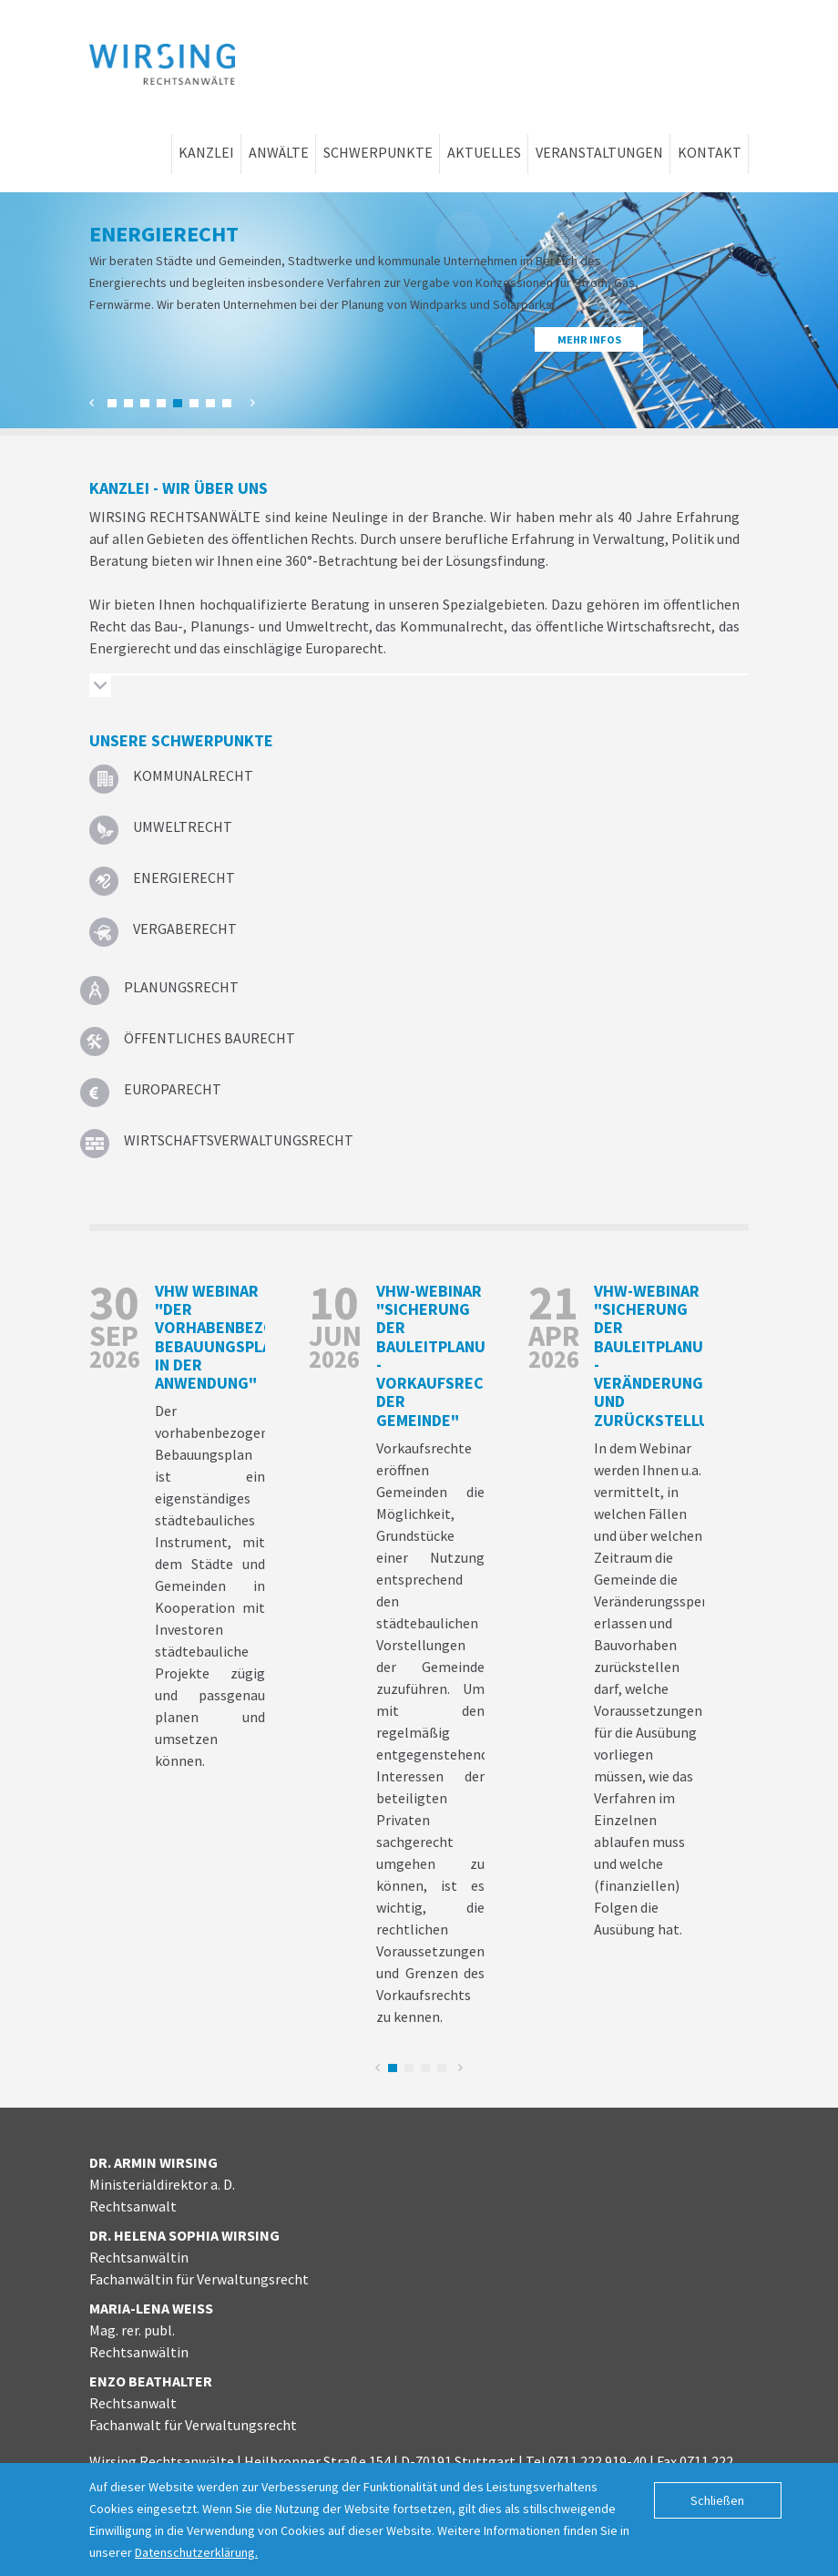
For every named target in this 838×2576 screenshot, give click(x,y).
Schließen (717, 2500)
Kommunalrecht (193, 775)
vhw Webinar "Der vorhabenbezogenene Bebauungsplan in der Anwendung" (244, 1336)
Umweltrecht (182, 826)
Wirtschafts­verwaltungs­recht (238, 1140)
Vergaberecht (185, 928)
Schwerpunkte (378, 152)
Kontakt (709, 152)
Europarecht (172, 1089)
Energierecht (184, 877)
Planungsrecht (181, 987)
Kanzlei (206, 152)
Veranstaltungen (599, 152)
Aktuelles (484, 152)
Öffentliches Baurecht (209, 1038)
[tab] (419, 688)
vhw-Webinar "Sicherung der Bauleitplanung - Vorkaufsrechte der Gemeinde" (445, 1355)
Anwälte (279, 152)
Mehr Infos (589, 339)
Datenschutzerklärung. (196, 2552)
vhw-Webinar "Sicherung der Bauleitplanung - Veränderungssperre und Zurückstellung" (681, 1355)
